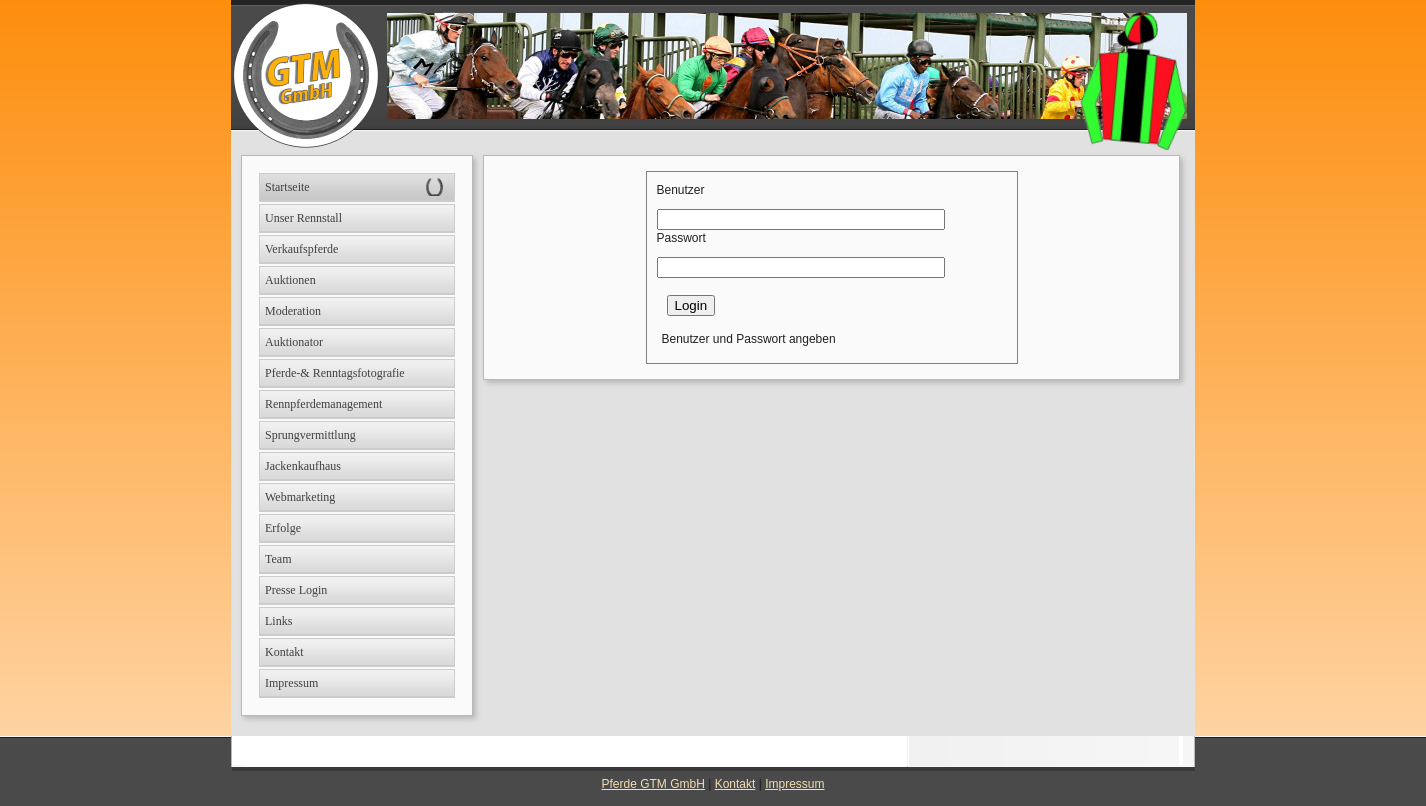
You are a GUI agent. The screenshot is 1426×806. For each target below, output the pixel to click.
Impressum (794, 784)
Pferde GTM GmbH (653, 784)
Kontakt (735, 784)
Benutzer (681, 190)
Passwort (681, 238)
